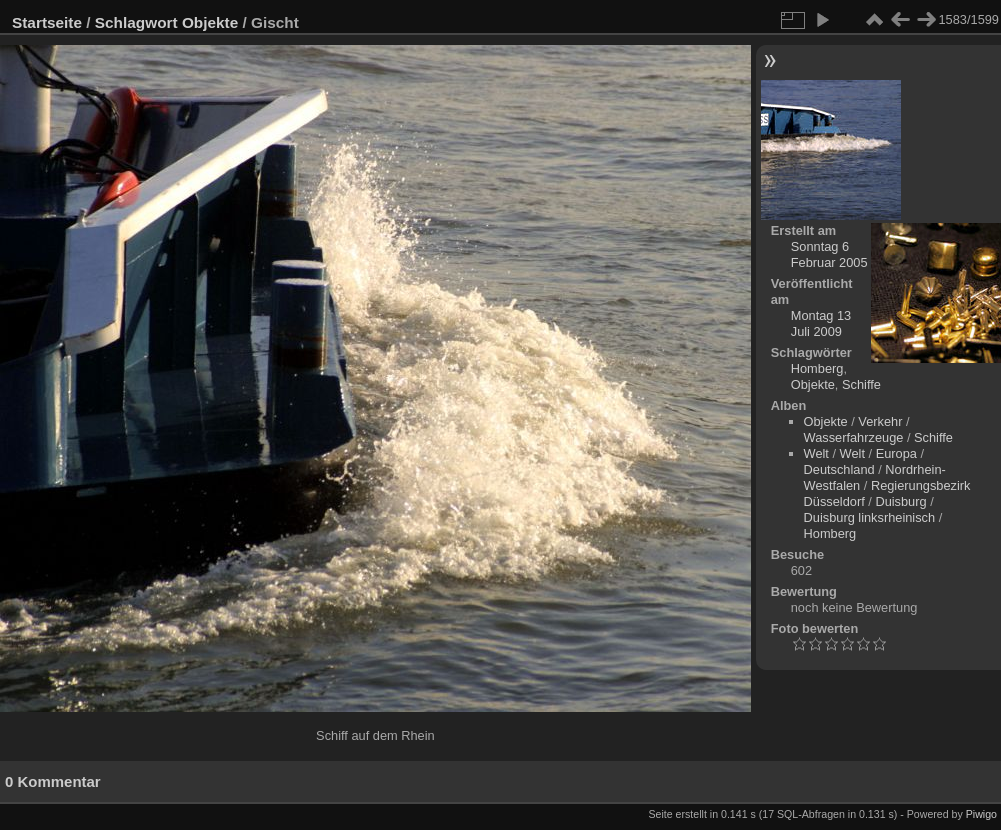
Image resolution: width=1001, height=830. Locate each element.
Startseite (47, 22)
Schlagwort (136, 22)
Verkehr (880, 421)
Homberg (817, 368)
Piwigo (981, 814)
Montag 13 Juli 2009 (821, 323)
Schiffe (861, 384)
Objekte (210, 22)
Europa (896, 453)
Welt (816, 453)
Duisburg (900, 501)
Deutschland (839, 469)
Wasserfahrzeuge (854, 437)
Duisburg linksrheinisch (870, 517)
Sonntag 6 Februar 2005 (829, 254)
